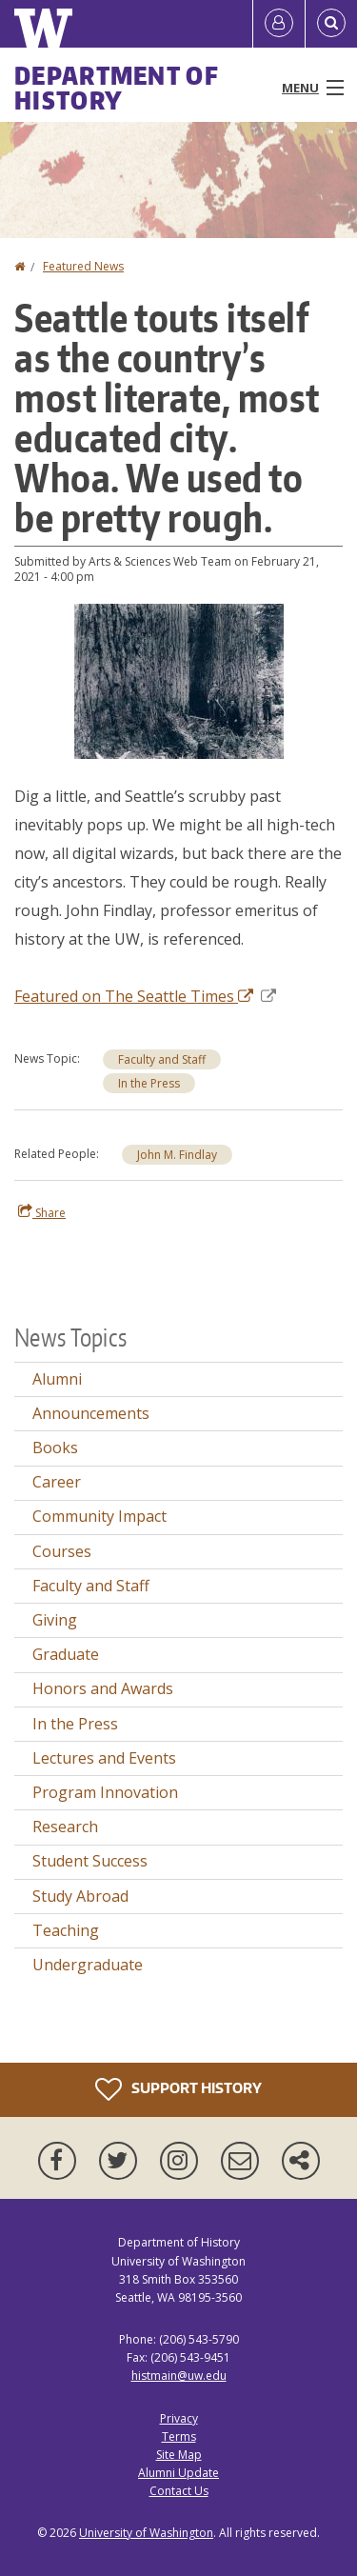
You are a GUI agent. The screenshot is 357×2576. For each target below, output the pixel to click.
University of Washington (146, 2533)
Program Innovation (105, 1792)
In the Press (149, 1083)
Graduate (65, 1654)
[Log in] (279, 24)
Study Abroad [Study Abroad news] (80, 1896)
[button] (179, 679)
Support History (178, 2089)
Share (42, 1212)
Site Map (179, 2454)
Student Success (90, 1860)
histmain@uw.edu (179, 2375)
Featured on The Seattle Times (145, 996)
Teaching (65, 1930)
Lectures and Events (104, 1757)
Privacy (179, 2418)
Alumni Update (178, 2473)
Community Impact (99, 1516)
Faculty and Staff (162, 1059)
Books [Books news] (55, 1447)
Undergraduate (87, 1964)
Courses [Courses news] (61, 1551)
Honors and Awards (102, 1688)
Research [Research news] (65, 1826)
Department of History (116, 87)
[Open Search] (331, 24)
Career (56, 1481)
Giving (54, 1619)
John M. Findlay (177, 1155)
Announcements (90, 1413)
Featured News (83, 266)
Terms (179, 2436)
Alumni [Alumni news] (57, 1378)
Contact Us (178, 2491)
